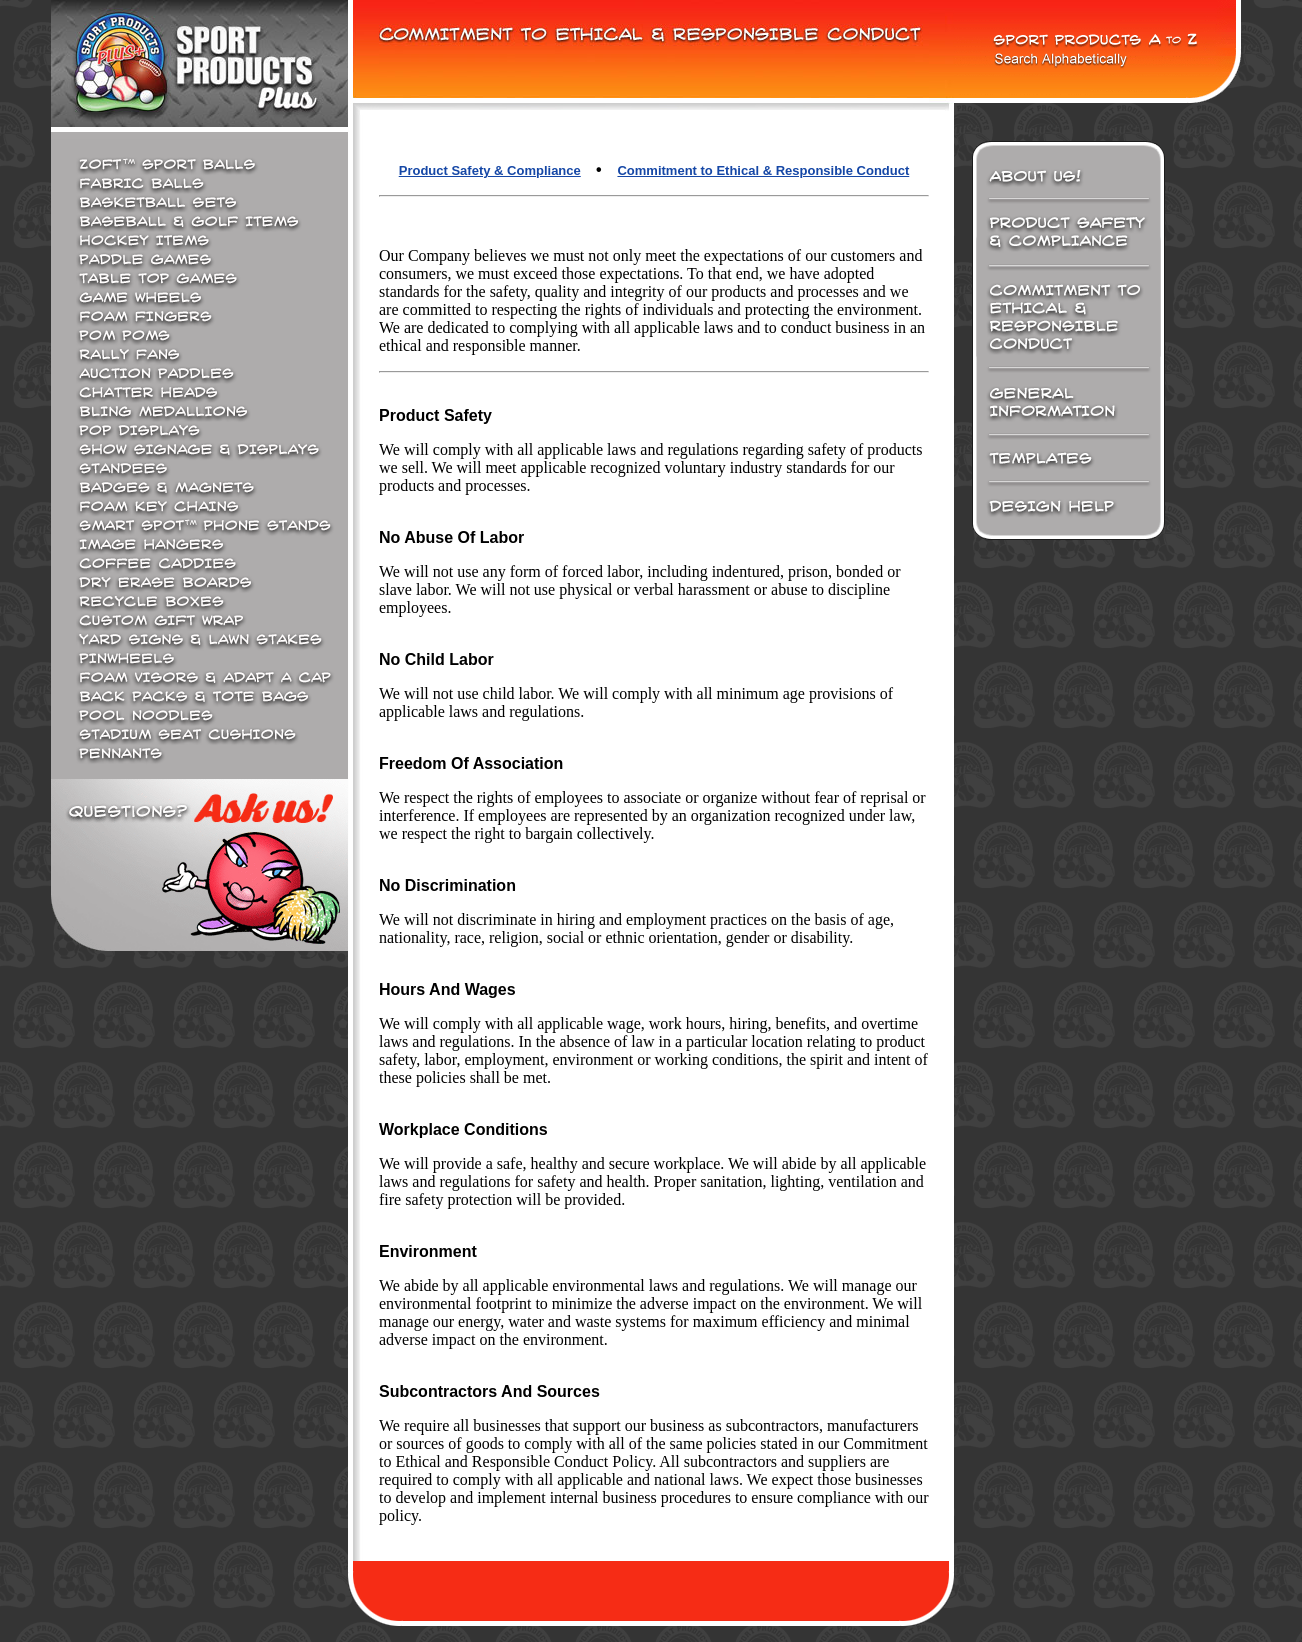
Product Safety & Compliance (490, 170)
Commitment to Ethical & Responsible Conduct (763, 170)
